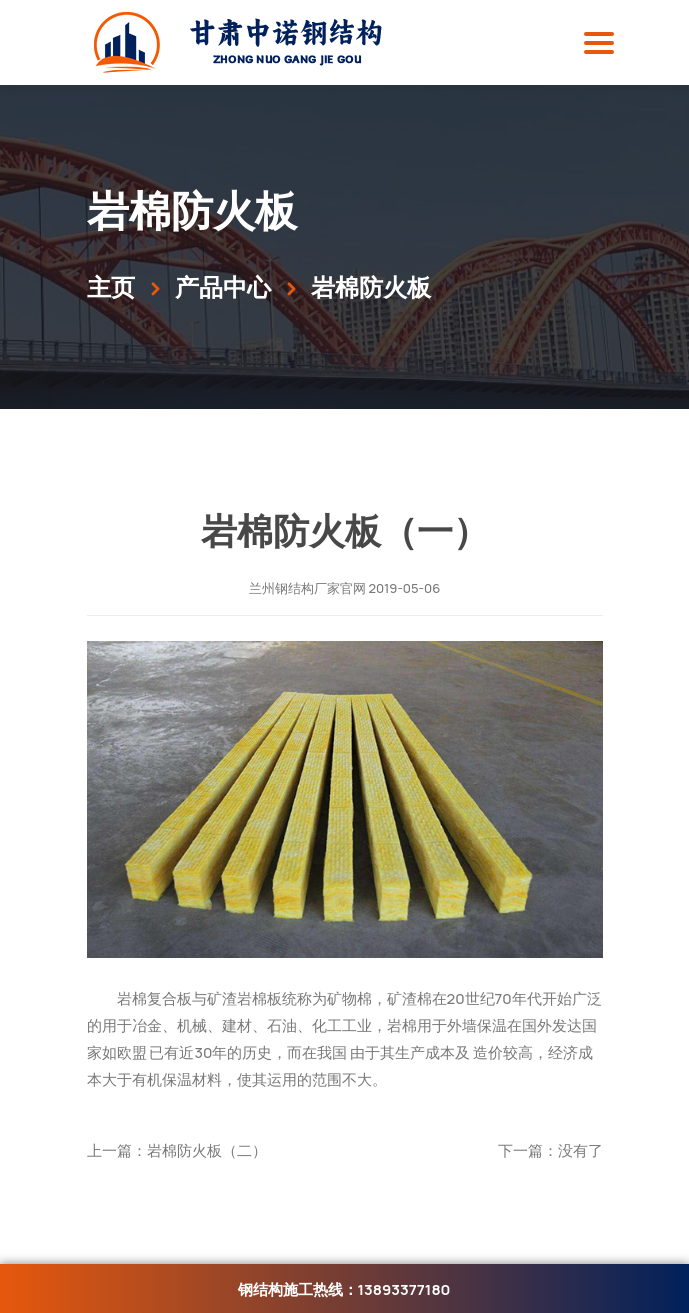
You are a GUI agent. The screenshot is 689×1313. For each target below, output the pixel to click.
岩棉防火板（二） (207, 1150)
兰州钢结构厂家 (294, 588)
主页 (111, 286)
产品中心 (223, 286)
